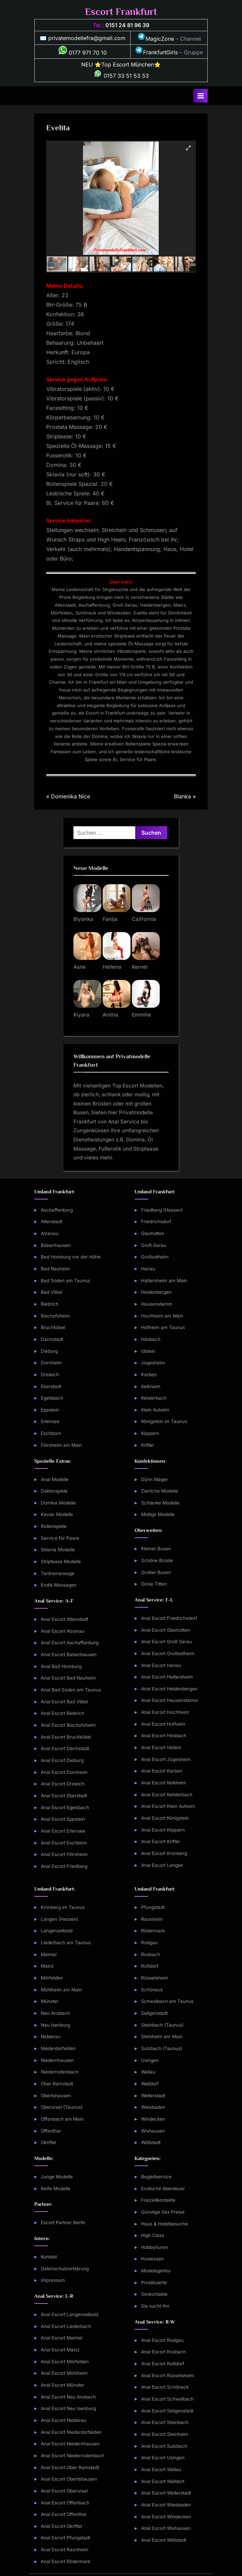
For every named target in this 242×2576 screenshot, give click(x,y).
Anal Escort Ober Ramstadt (70, 2467)
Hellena (112, 967)
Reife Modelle (55, 2188)
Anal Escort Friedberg (64, 1866)
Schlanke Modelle (160, 1502)
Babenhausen (56, 1245)
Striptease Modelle (61, 1561)
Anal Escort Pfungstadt (65, 2537)
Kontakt (49, 2256)
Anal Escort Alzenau (62, 1631)
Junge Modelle (57, 2176)
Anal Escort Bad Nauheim (68, 1678)
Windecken (153, 2119)
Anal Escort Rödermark (65, 2561)
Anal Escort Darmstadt (65, 1748)
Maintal (48, 1954)
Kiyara (81, 1014)
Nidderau (50, 2036)
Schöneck (152, 1989)
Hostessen (152, 2258)
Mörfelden (52, 1978)
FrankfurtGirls (156, 52)
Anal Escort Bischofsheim (68, 1725)
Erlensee (50, 1421)
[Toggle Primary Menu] (200, 95)
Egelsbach (52, 1398)
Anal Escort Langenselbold (69, 2314)
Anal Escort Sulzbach (164, 2446)
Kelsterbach (154, 1398)
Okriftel (48, 2142)
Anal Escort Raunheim (64, 2549)
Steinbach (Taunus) (162, 2025)
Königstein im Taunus (164, 1421)
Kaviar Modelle (57, 1514)
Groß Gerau (153, 1245)
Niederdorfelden (58, 2048)
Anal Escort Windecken (166, 2516)
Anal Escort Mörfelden (65, 2361)
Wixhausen (153, 2131)
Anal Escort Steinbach (165, 2422)
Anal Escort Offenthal (63, 2514)
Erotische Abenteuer (163, 2188)
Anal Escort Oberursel (64, 2491)
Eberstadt (51, 1386)
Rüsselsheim (154, 1978)
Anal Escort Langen (162, 1865)
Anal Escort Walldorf (163, 2481)
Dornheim (51, 1362)
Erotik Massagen (58, 1585)
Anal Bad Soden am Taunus (71, 1689)
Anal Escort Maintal (61, 2338)
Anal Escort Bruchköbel (66, 1737)
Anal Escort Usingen (163, 2457)
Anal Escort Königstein (165, 1818)
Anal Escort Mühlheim (64, 2373)
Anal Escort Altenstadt (64, 1619)
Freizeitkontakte (158, 2200)
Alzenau (49, 1233)
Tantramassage (57, 1573)
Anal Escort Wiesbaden (166, 2504)
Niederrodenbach (60, 2072)
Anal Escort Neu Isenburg (68, 2408)
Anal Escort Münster (62, 2385)
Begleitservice (156, 2176)
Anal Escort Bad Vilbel (64, 1701)
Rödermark (153, 1930)
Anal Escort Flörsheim (64, 1854)
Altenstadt (51, 1221)
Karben (149, 1374)
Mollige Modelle (158, 1514)
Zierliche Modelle (159, 1491)
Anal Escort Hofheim (163, 1724)
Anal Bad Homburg (61, 1666)
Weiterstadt (153, 2095)
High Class (152, 2235)
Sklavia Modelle (58, 1549)
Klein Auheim (155, 1410)
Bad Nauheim (55, 1268)
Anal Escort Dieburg (62, 1760)
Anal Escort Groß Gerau (166, 1641)
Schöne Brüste (157, 1560)
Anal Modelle (55, 1479)
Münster (49, 2001)
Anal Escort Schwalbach (167, 2399)
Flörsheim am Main (61, 1445)
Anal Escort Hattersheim (167, 1677)
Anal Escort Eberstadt (64, 1795)
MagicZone (155, 38)
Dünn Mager (154, 1479)
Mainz (47, 1966)
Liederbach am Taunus (66, 1942)
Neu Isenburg (55, 2025)
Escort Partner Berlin (63, 2222)
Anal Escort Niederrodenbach (72, 2455)
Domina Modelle (58, 1502)
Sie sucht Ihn (155, 2306)
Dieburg (49, 1351)
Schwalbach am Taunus (167, 2001)
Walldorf (150, 2083)
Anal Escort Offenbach (65, 2502)
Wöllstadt (150, 2142)
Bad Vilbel (51, 1292)
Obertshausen (56, 2095)
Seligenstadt (154, 2013)
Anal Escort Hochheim (165, 1712)
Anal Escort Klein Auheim (168, 1806)
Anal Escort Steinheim (164, 2434)
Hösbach (150, 1339)
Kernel (140, 967)
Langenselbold (56, 1930)
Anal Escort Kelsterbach (166, 1794)
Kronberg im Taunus (63, 1907)
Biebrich (49, 1304)
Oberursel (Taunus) (62, 2107)
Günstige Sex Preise (163, 2212)
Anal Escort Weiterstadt (166, 2493)
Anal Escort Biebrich (62, 1713)
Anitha (110, 1014)
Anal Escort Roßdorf (162, 2363)
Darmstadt (52, 1339)
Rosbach (150, 1954)
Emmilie (141, 1014)
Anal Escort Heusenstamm (169, 1700)
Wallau (148, 2072)
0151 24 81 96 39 (127, 25)
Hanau (148, 1268)
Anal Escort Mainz (60, 2349)
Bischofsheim (55, 1316)
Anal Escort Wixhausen (166, 2528)
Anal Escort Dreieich (63, 1783)
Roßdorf (149, 1966)
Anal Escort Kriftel (160, 1841)
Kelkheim (150, 1386)
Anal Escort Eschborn (64, 1842)
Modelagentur (156, 2270)
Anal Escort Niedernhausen (70, 2443)
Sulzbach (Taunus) (161, 2048)
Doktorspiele (54, 1491)
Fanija (110, 919)
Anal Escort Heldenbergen (169, 1688)
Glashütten (152, 1233)
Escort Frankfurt (121, 11)
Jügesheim (153, 1362)
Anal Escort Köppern (163, 1830)
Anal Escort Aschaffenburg (70, 1642)
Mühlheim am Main (61, 1989)
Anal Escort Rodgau (162, 2340)
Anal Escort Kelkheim (163, 1782)
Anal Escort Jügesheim (166, 1759)
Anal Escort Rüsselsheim (167, 2375)
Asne (79, 967)
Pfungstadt (153, 1907)
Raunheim (152, 1919)
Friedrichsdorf (156, 1221)
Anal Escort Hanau (161, 1665)
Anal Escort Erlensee (63, 1831)
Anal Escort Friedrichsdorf (169, 1618)
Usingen (150, 2060)
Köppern (150, 1433)
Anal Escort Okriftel (61, 2526)
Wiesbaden (153, 2107)
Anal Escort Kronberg (164, 1853)
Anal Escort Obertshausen (69, 2479)
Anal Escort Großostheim (167, 1653)
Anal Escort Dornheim (64, 1772)
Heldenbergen (156, 1292)
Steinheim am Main (162, 2036)
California (144, 919)
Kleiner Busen (156, 1548)
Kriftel (147, 1445)
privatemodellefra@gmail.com (86, 38)
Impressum (53, 2280)
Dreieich (50, 1374)
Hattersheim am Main (164, 1280)
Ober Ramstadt (57, 2083)
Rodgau (149, 1942)
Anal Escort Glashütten (165, 1630)
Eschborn (51, 1433)
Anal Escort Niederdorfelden (71, 2432)
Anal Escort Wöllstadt (163, 2540)
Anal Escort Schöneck (165, 2387)
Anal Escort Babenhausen (69, 1654)
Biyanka (83, 919)
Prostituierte (154, 2282)
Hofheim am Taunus (163, 1327)
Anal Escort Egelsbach (65, 1807)
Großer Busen (156, 1572)
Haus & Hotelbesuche (164, 2224)
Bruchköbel (53, 1327)
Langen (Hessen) (59, 1919)
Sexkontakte (154, 2294)
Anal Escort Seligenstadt (167, 2410)
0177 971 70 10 (82, 52)
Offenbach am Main (62, 2119)
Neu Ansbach (55, 2013)
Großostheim (155, 1256)
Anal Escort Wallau (161, 2469)
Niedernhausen (57, 2060)
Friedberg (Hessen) (162, 1210)
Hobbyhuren (154, 2247)
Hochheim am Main (162, 1316)
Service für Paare (60, 1538)
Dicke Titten (154, 1584)
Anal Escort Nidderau (63, 2420)
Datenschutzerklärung (65, 2268)
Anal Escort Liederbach (66, 2326)
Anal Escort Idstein (161, 1747)
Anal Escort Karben (162, 1771)
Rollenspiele (54, 1526)
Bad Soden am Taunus (65, 1280)
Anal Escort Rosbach (163, 2351)
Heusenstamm (156, 1304)
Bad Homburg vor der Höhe (71, 1256)
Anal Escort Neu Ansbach (68, 2397)
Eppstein (50, 1410)
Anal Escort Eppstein (63, 1819)
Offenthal (50, 2131)
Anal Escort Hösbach (163, 1735)
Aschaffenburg (57, 1210)
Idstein (148, 1351)
